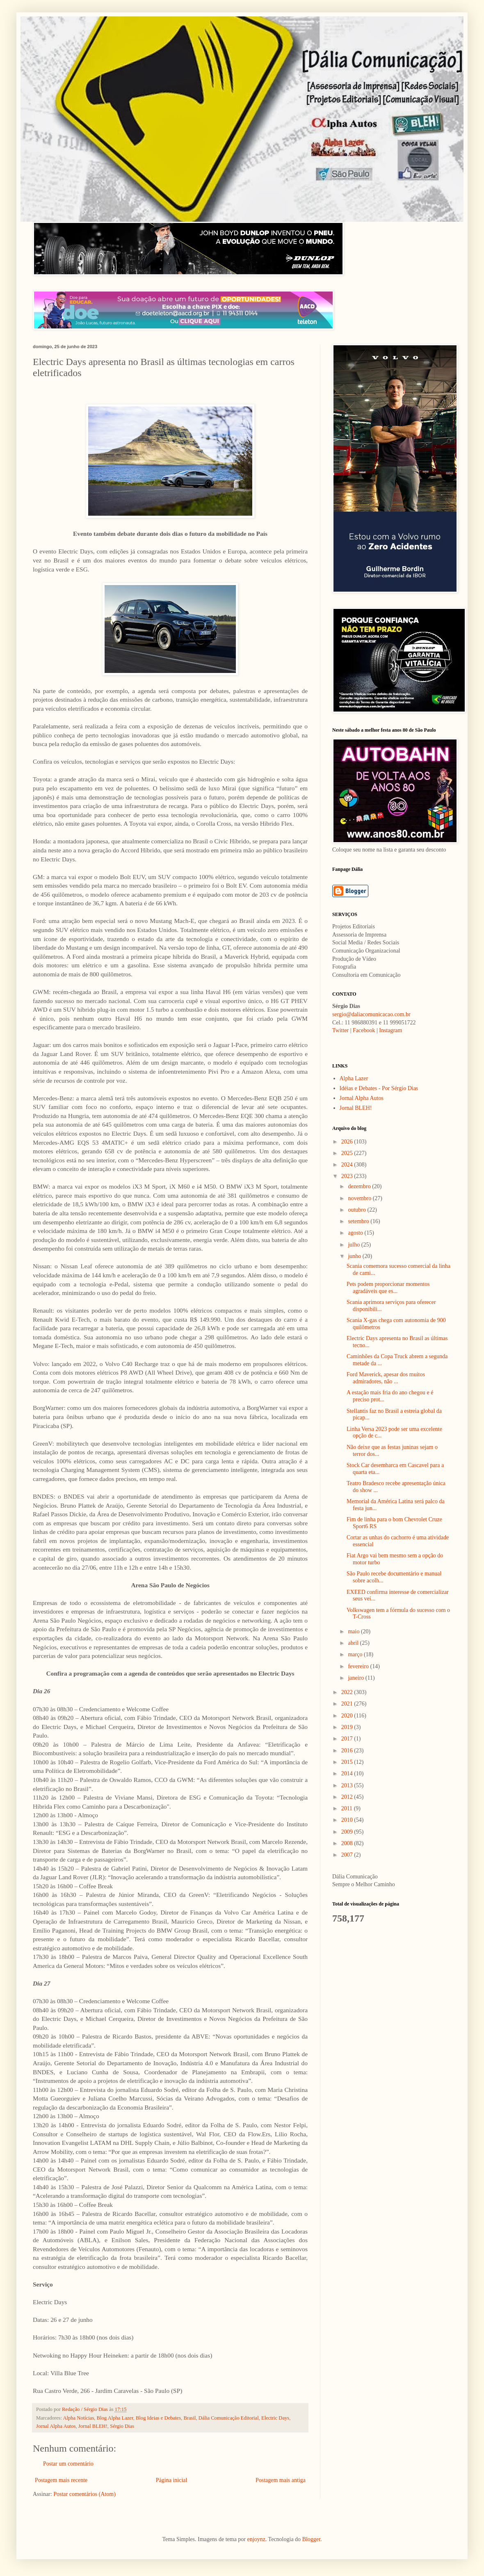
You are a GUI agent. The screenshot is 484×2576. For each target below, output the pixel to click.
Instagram (390, 1030)
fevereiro (359, 1666)
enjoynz (256, 2539)
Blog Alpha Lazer (115, 2418)
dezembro (360, 1186)
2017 (347, 1739)
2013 (347, 1785)
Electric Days (275, 2418)
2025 (347, 1153)
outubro (357, 1210)
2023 (347, 1176)
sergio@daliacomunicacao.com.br (371, 1014)
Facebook (364, 1030)
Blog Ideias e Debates (158, 2418)
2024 (347, 1165)
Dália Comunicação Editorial (229, 2418)
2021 (347, 1704)
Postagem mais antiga (281, 2480)
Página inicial (171, 2480)
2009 (347, 1832)
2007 (347, 1855)
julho (354, 1245)
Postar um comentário (68, 2464)
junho (355, 1256)
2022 (347, 1692)
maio (354, 1631)
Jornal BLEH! (92, 2426)
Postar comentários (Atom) (84, 2494)
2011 (347, 1808)
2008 (347, 1843)
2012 (347, 1797)
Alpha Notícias (78, 2418)
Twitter (340, 1030)
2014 (347, 1773)
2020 (347, 1716)
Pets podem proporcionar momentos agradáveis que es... (388, 1287)
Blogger (311, 2539)
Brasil (189, 2418)
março (355, 1654)
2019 (347, 1727)
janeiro (356, 1678)
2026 (347, 1142)
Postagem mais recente (61, 2480)
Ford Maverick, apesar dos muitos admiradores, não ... (386, 1377)
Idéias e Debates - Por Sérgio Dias (379, 1088)
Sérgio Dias (122, 2426)
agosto (356, 1233)
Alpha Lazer (354, 1078)
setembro (359, 1221)
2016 (347, 1750)
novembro (360, 1198)
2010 (347, 1820)
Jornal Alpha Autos (56, 2426)
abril (354, 1643)
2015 (347, 1762)
